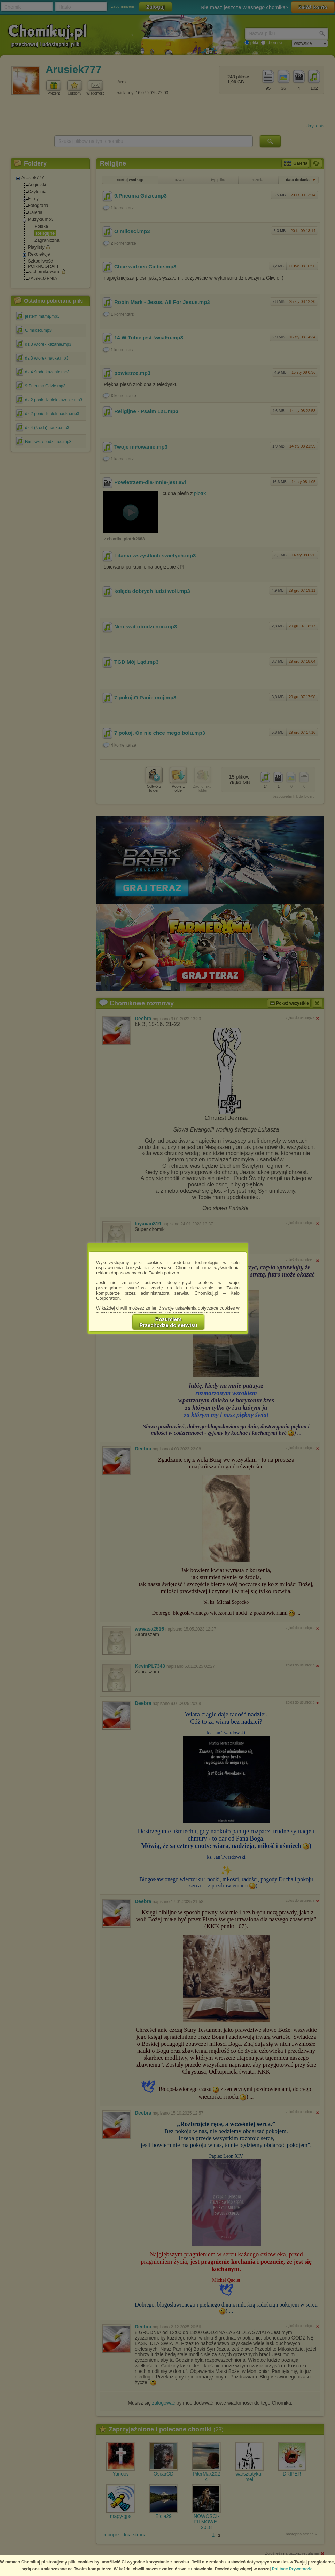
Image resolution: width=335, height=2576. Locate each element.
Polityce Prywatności (293, 2569)
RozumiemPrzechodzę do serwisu (168, 1322)
